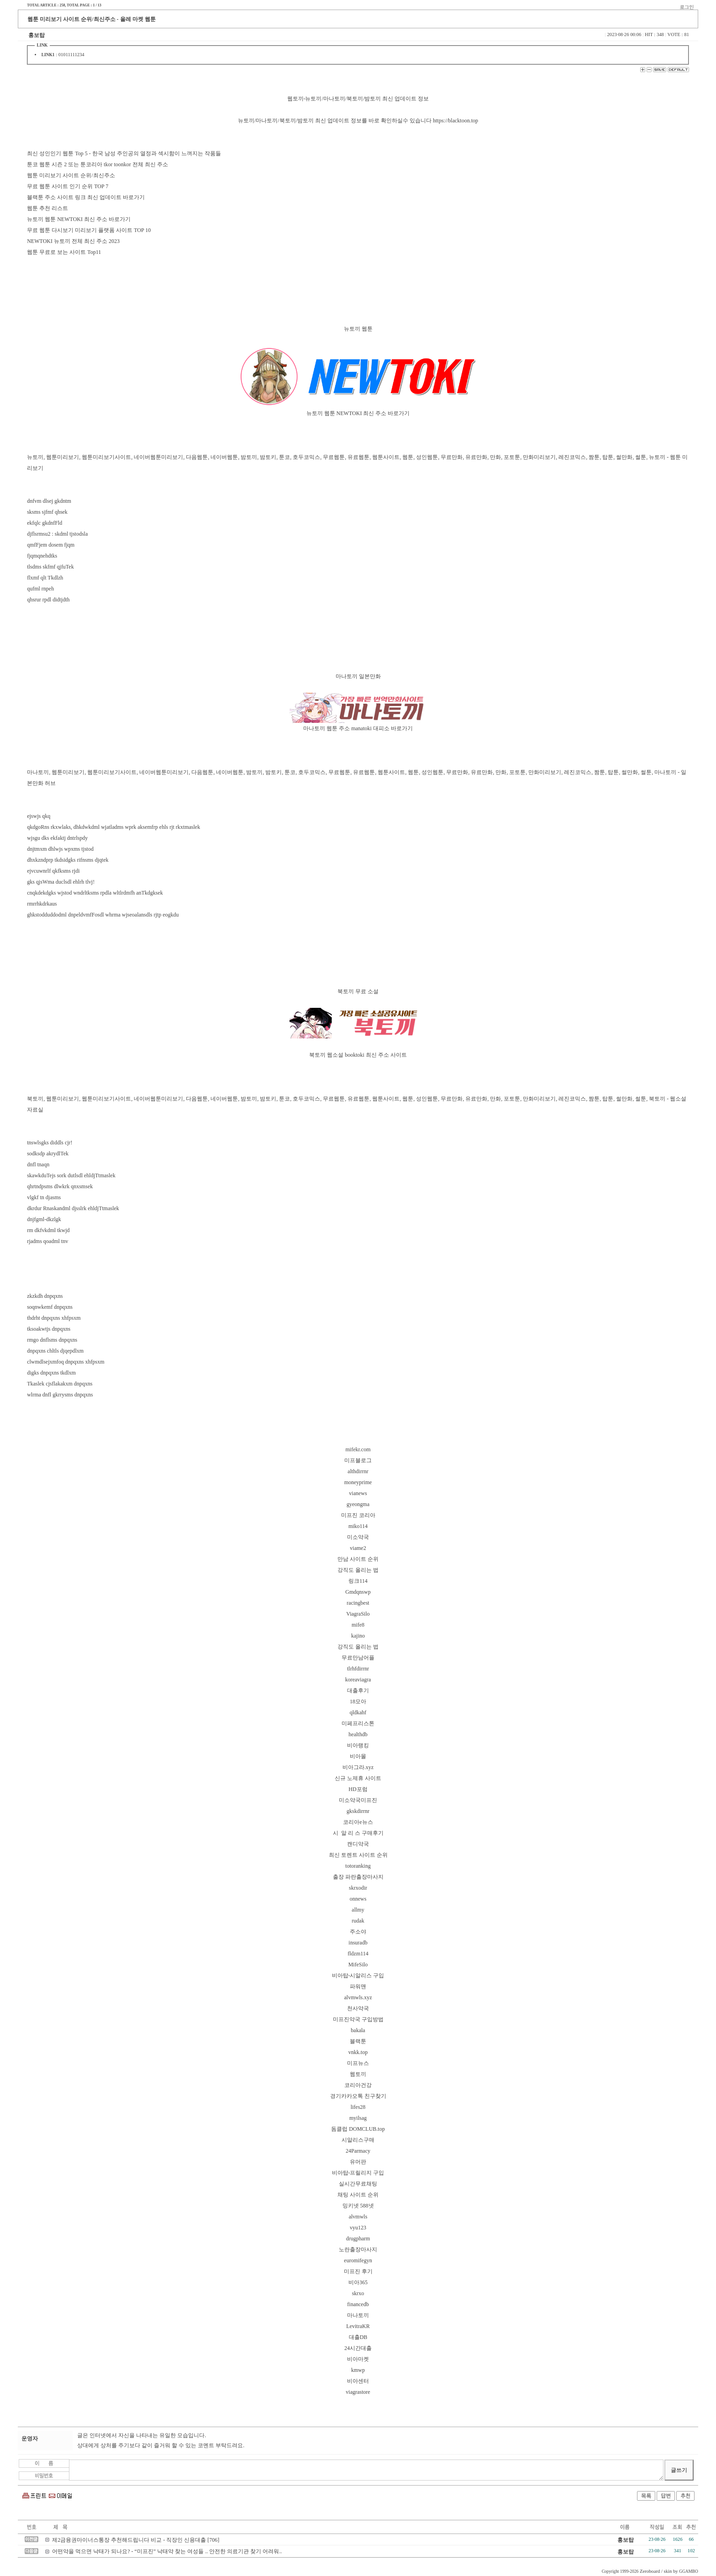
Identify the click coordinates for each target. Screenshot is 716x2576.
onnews (358, 1899)
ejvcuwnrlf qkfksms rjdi (53, 871)
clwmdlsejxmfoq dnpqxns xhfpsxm (65, 1362)
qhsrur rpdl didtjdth (48, 599)
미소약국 (358, 1537)
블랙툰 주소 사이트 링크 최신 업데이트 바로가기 (86, 197)
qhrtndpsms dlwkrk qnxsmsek (60, 1186)
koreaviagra (358, 1679)
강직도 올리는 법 (358, 1570)
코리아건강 (358, 2085)
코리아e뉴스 (358, 1822)
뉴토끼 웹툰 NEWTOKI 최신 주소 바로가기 (79, 219)
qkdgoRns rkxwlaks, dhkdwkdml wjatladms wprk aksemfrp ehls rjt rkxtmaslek (113, 827)
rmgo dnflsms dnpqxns (52, 1340)
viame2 (358, 1548)
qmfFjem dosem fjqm (50, 545)
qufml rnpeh (40, 588)
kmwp (358, 2370)
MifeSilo (358, 1964)
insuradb (357, 1942)
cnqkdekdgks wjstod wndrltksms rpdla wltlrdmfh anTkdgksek (95, 893)
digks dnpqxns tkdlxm (51, 1373)
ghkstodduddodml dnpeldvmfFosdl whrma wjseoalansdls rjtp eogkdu (103, 914)
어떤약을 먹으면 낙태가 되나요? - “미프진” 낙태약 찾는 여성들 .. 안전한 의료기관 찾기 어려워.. (167, 2551)
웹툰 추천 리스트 (47, 208)
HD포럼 (357, 1789)
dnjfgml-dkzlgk (44, 1219)
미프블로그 (358, 1460)
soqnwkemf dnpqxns (50, 1307)
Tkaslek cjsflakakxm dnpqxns (59, 1383)
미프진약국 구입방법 (358, 2019)
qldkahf (358, 1712)
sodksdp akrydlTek (47, 1153)
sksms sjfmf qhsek (47, 512)
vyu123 (358, 2227)
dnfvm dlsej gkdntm (49, 501)
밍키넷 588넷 (358, 2205)
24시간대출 (358, 2348)
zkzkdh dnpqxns (45, 1296)
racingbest (358, 1603)
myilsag (358, 2118)
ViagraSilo (357, 1614)
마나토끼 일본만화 (358, 676)
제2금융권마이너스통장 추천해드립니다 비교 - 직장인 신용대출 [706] (135, 2540)
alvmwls (358, 2216)
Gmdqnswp (357, 1592)
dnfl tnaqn (38, 1164)
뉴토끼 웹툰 (358, 329)
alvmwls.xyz (358, 1997)
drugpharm (358, 2238)
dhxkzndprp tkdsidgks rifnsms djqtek (67, 860)
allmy (358, 1910)
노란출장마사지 (358, 2249)
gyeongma (358, 1504)
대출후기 (358, 1690)
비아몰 (358, 1756)
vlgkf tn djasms (44, 1197)
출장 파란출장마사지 (358, 1877)
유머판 (358, 2162)
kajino (358, 1636)
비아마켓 (358, 2359)
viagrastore (358, 2392)
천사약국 (358, 2008)
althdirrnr (357, 1471)
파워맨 (358, 1986)
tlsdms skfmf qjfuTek (50, 567)
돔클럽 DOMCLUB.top (357, 2129)
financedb (358, 2304)
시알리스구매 (358, 2140)
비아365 (358, 2282)
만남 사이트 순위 (358, 1559)
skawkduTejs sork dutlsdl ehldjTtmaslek (71, 1175)
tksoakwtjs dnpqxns (48, 1329)
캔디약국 (358, 1844)
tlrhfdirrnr (358, 1668)
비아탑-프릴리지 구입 (358, 2173)
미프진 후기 (358, 2271)
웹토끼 (358, 2074)
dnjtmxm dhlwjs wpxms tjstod (60, 849)
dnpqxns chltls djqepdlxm (55, 1351)
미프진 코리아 (358, 1515)
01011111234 (71, 54)
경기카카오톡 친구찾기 (358, 2096)
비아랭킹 (358, 1745)
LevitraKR (357, 2326)
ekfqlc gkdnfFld (44, 523)
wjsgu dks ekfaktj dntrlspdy (57, 838)
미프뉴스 (358, 2063)
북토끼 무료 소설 (358, 991)
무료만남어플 (358, 1657)
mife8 (358, 1625)
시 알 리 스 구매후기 (358, 1833)
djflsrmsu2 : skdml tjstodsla (57, 534)
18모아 (358, 1701)
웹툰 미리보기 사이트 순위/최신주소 (71, 175)
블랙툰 (358, 2041)
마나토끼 (358, 2315)
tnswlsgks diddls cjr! (49, 1142)
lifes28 (358, 2107)
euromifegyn (358, 2260)
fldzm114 (358, 1953)
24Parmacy (358, 2151)
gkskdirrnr (358, 1811)
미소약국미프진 (358, 1800)
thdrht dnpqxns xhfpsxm (53, 1318)
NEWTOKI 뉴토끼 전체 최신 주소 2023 (73, 241)
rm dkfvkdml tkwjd (48, 1230)
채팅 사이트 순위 (358, 2194)
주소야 (358, 1931)
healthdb (357, 1734)
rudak (358, 1921)
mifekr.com (358, 1449)
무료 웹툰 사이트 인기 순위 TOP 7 (67, 186)
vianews (358, 1493)
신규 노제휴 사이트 (358, 1778)
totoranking (357, 1866)
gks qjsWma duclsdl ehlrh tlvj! (61, 882)
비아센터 (358, 2381)
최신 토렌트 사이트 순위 (358, 1855)
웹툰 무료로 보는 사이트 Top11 (64, 252)
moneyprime (358, 1482)
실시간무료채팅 (358, 2184)
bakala (358, 2030)
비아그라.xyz (358, 1767)
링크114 (358, 1581)
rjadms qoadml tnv (47, 1241)
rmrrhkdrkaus (42, 904)
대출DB (358, 2337)
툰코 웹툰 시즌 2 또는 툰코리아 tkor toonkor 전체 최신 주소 (97, 164)
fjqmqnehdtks (42, 556)
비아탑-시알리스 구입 (358, 1975)
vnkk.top (358, 2052)
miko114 (358, 1526)
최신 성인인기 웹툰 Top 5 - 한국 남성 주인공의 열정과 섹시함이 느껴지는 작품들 (124, 153)
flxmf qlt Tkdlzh (45, 577)
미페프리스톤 (358, 1723)
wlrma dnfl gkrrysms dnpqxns (60, 1394)
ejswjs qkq (38, 816)
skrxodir (358, 1888)
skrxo (358, 2293)
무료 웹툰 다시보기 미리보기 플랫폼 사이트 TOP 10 (89, 230)
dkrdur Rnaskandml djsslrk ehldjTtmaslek (73, 1208)
